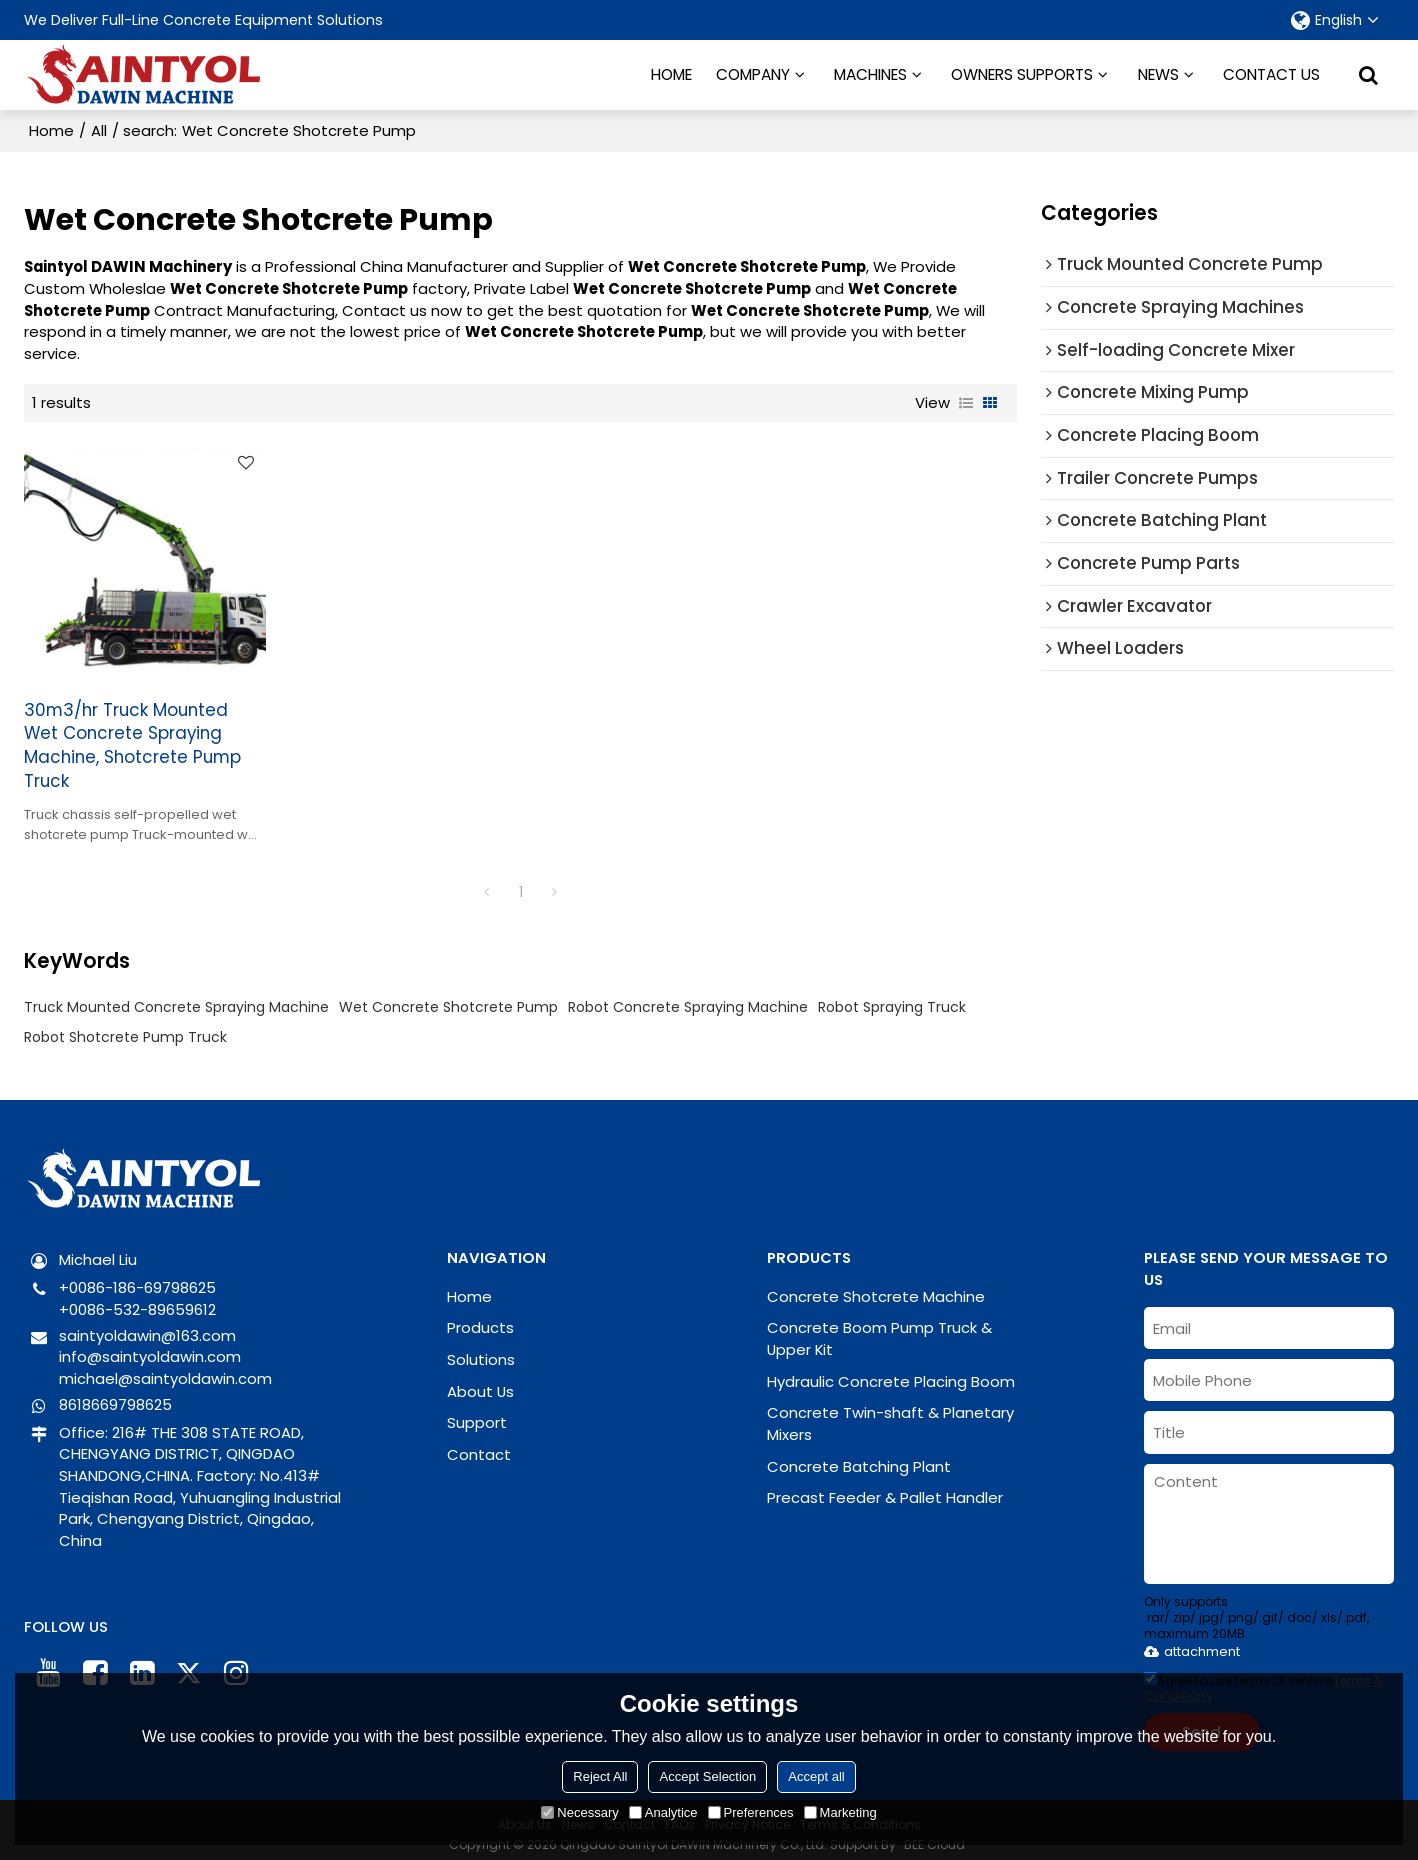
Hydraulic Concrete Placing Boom (891, 1371)
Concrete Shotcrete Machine (876, 1286)
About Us (480, 1381)
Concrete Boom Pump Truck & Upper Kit (879, 1329)
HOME (671, 74)
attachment (1192, 1641)
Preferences (751, 1812)
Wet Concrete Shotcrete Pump (448, 998)
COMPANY (753, 74)
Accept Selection (707, 1776)
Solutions (481, 1350)
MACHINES (870, 74)
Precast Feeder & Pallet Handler (885, 1488)
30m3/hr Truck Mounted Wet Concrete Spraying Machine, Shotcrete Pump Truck (132, 737)
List (966, 403)
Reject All (600, 1776)
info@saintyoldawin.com (150, 1347)
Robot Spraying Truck (892, 998)
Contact (479, 1445)
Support (477, 1413)
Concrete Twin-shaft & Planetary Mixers (890, 1414)
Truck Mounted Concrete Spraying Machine (176, 998)
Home (51, 130)
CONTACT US (1271, 74)
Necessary (579, 1812)
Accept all (816, 1776)
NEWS (1158, 74)
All (99, 130)
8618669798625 (115, 1394)
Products (480, 1318)
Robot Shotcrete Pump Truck (125, 1028)
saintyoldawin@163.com (147, 1325)
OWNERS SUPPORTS (1022, 74)
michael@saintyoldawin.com (165, 1369)
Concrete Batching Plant (859, 1456)
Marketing (840, 1812)
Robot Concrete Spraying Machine (688, 998)
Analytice (663, 1812)
